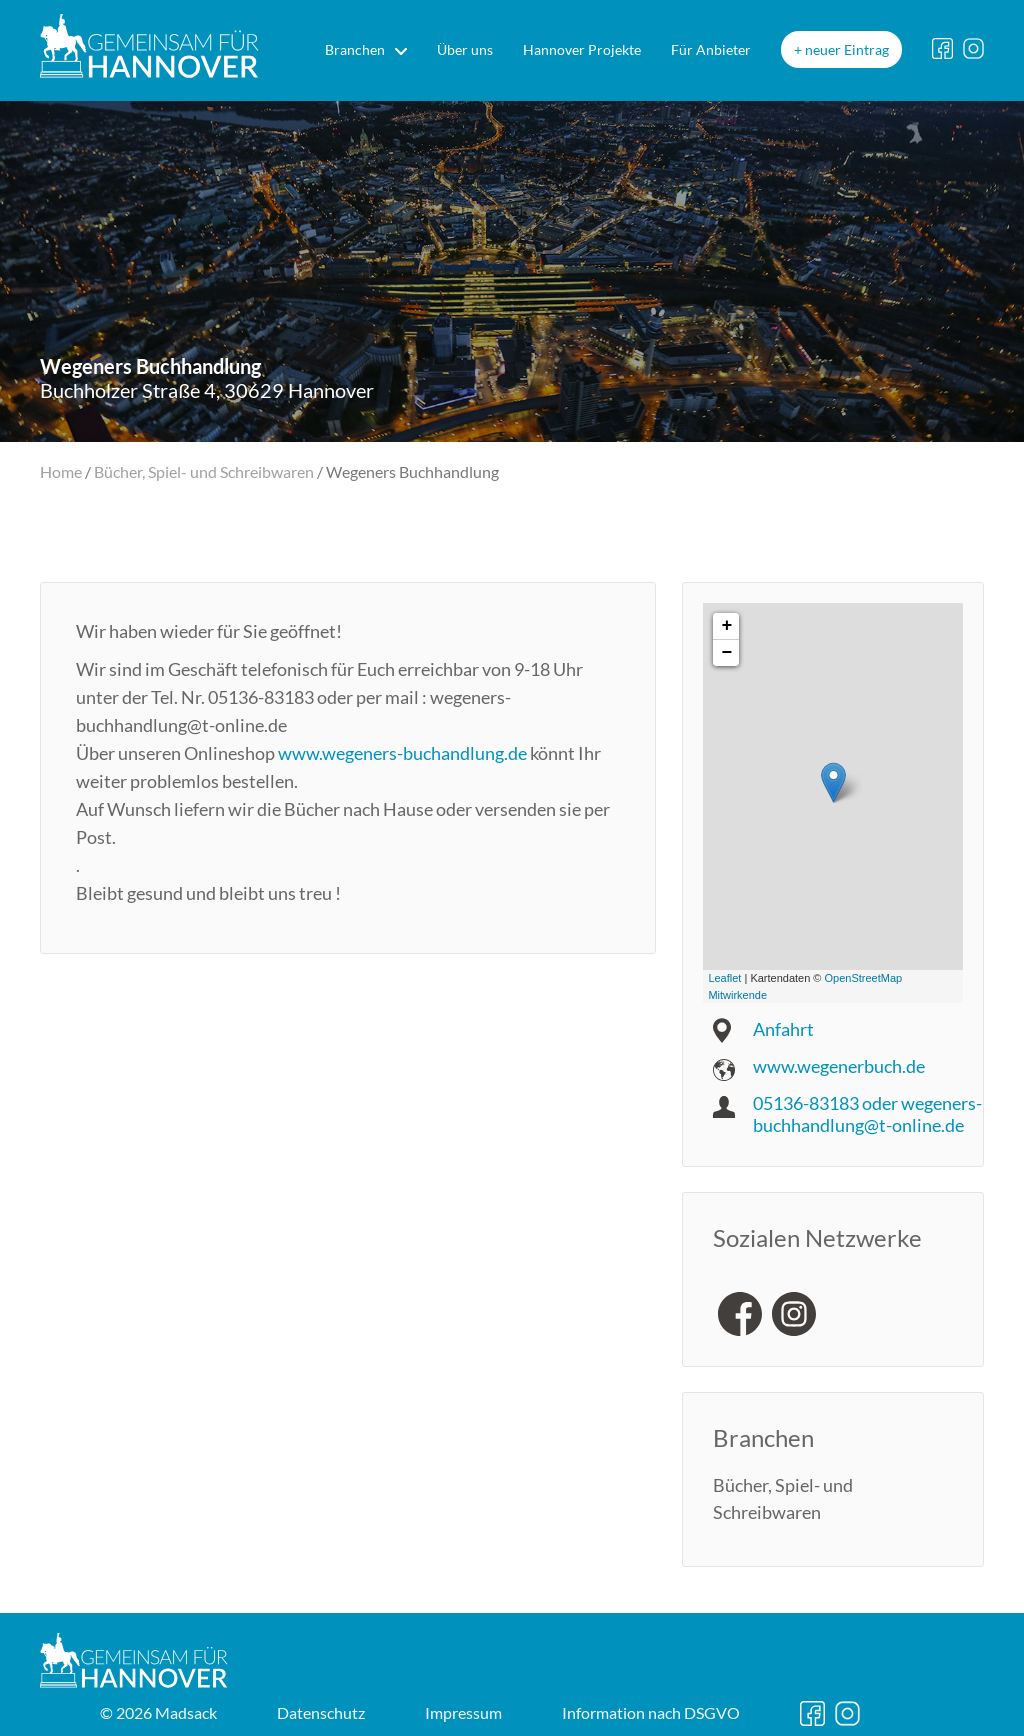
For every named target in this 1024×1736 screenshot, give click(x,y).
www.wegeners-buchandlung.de (402, 753)
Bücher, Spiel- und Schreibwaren (204, 471)
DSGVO (651, 1712)
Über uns (465, 49)
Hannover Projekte (582, 49)
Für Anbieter (711, 49)
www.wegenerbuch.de (839, 1066)
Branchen (355, 49)
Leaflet (724, 978)
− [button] (726, 653)
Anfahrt (783, 1029)
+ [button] (726, 626)
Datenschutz (321, 1712)
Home (61, 471)
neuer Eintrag (847, 49)
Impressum (463, 1712)
